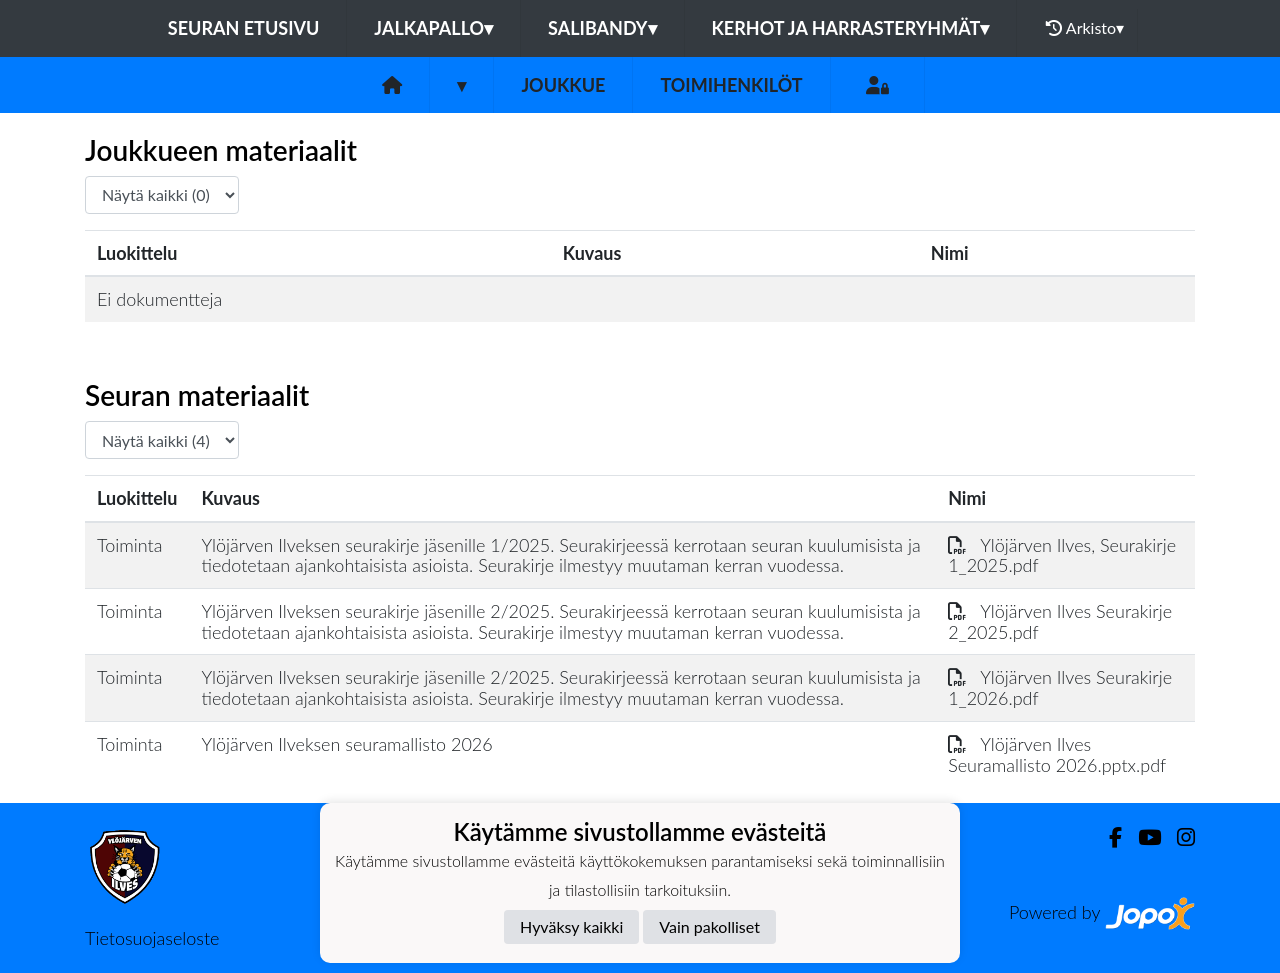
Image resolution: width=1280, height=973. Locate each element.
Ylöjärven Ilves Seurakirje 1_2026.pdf (1060, 687)
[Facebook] (1107, 837)
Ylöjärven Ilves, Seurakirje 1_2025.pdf (1062, 555)
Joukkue (563, 85)
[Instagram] (1178, 837)
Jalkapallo (433, 28)
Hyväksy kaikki (571, 926)
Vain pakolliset (709, 926)
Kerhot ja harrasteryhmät (851, 28)
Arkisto (1085, 28)
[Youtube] (1141, 837)
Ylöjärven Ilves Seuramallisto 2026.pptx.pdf (1057, 754)
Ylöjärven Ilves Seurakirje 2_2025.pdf (1060, 621)
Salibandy (602, 28)
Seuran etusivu (244, 28)
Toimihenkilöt (731, 85)
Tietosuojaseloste (152, 938)
